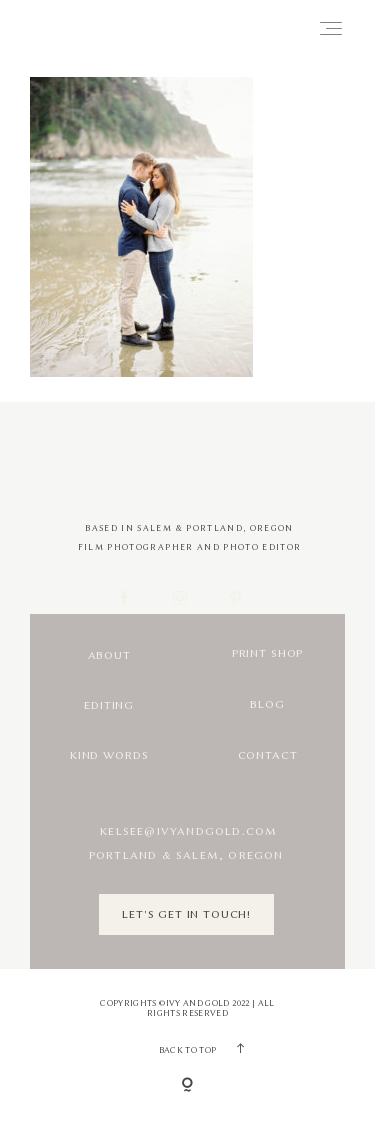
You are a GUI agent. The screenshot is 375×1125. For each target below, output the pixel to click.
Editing (109, 705)
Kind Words (109, 755)
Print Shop (267, 653)
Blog (267, 704)
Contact (268, 755)
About (109, 655)
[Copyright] (187, 1086)
